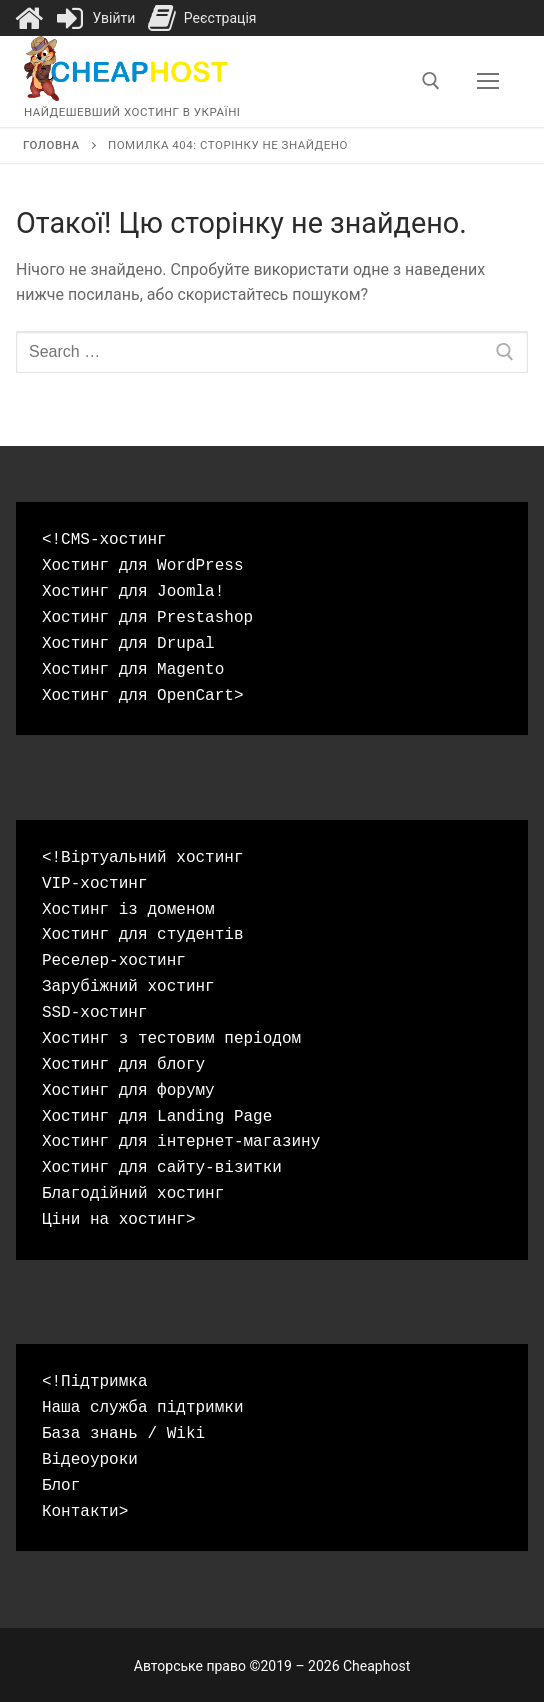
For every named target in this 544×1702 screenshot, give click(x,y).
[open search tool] (431, 81)
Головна (51, 145)
